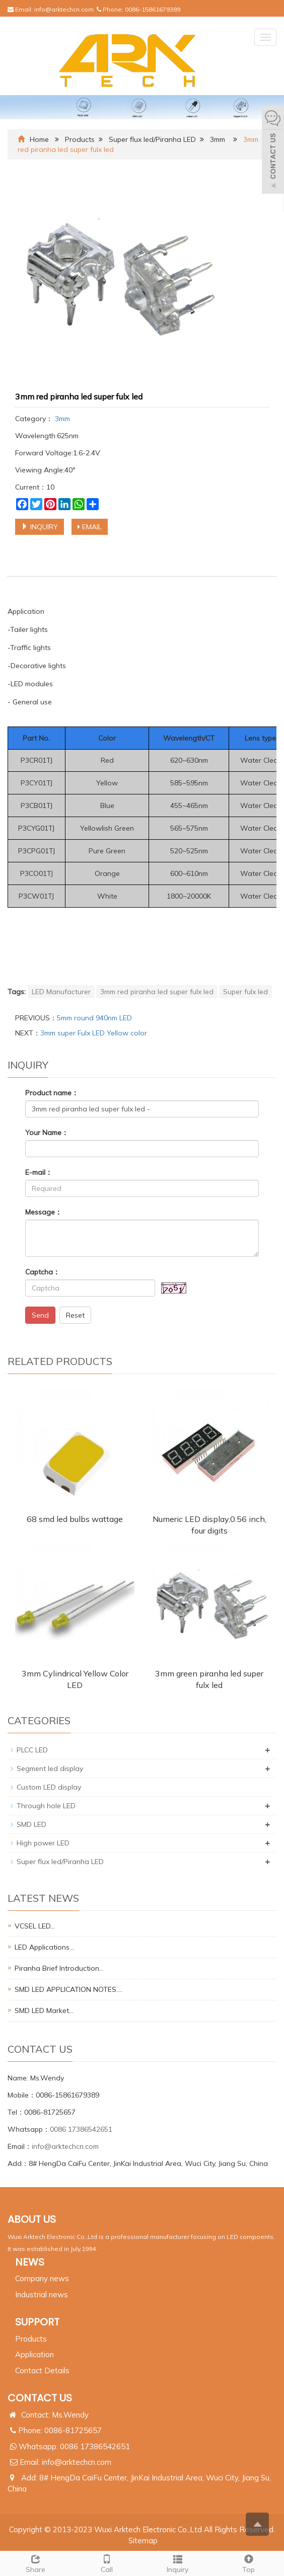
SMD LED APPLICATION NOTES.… (68, 1989)
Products (80, 139)
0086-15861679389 (152, 9)
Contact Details (42, 2370)
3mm (217, 139)
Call (106, 2562)
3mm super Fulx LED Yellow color (93, 1032)
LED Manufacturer (61, 991)
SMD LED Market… (44, 2010)
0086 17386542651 (81, 2129)
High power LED (43, 1842)
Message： (43, 1212)
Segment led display (50, 1768)
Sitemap (143, 2540)
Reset (75, 1315)
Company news (42, 2278)
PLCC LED (32, 1749)
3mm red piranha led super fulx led (157, 991)
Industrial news (41, 2294)
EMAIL (90, 526)
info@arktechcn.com (64, 9)
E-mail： (38, 1172)
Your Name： (46, 1132)
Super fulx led (245, 991)
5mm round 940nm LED (94, 1017)
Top (248, 2562)
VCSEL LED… (35, 1925)
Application (34, 2354)
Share (35, 2562)
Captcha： (42, 1271)
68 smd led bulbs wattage (75, 1519)
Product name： (52, 1092)
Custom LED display (49, 1787)
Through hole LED (46, 1805)
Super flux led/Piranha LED (152, 139)
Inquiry (177, 2562)
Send (40, 1315)
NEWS (29, 2262)
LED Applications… (44, 1947)
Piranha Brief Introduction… (59, 1968)
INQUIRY (39, 526)
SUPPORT (37, 2322)
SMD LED (31, 1824)
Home (39, 139)
